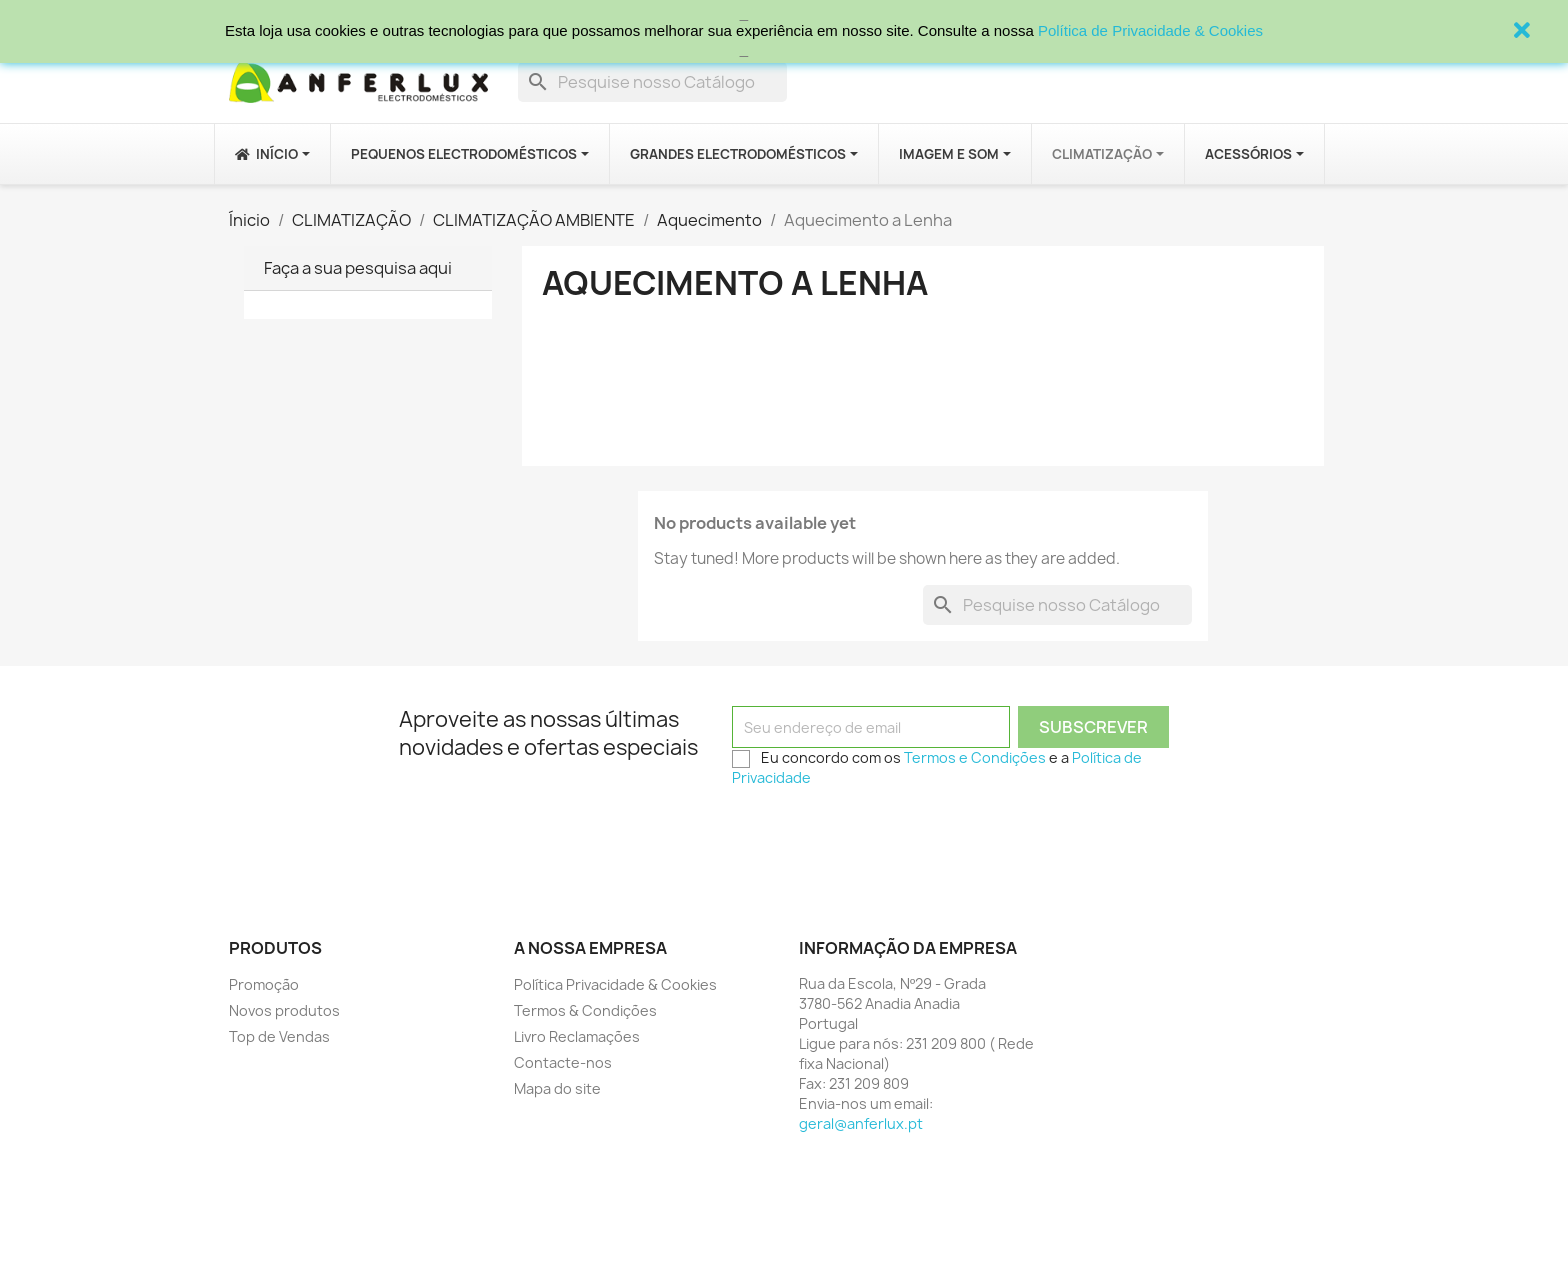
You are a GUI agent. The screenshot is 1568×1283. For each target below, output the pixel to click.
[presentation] (884, 835)
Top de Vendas (279, 1036)
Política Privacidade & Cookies (615, 984)
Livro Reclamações (577, 1036)
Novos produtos (284, 1010)
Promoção (264, 984)
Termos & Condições (585, 1010)
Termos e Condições (975, 757)
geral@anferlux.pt (861, 1123)
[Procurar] (652, 82)
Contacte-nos (563, 1062)
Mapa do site (557, 1088)
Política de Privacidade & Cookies (1150, 30)
